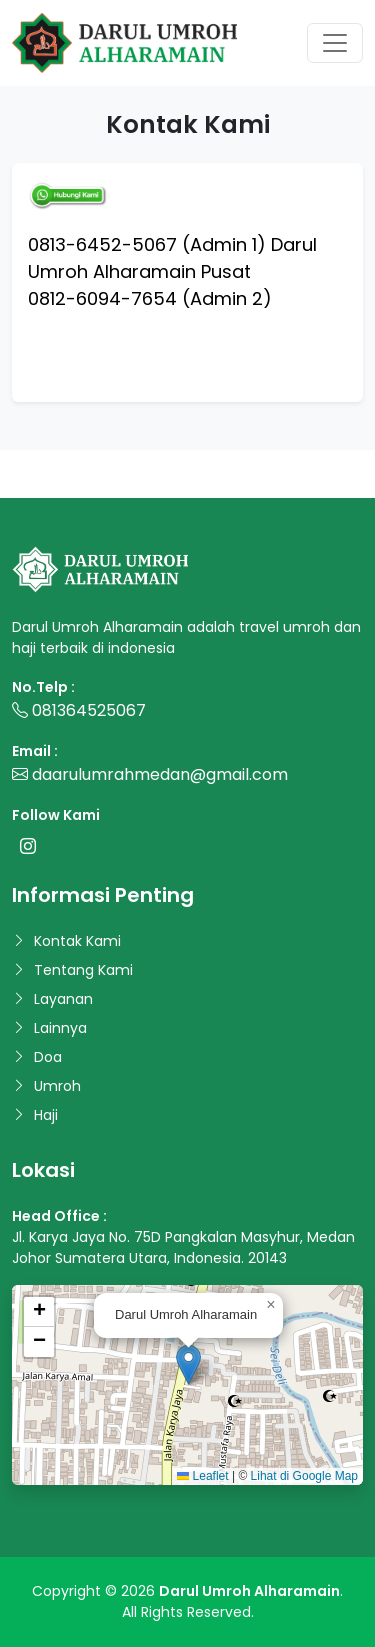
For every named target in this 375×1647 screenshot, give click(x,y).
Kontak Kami (77, 941)
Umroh (57, 1086)
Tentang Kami (83, 970)
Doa (48, 1057)
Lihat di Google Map (304, 1476)
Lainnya (60, 1028)
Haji (46, 1115)
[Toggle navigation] (335, 43)
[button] (188, 1364)
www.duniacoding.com (255, 462)
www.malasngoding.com (86, 462)
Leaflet (202, 1476)
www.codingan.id (58, 486)
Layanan (63, 999)
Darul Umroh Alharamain (249, 1591)
